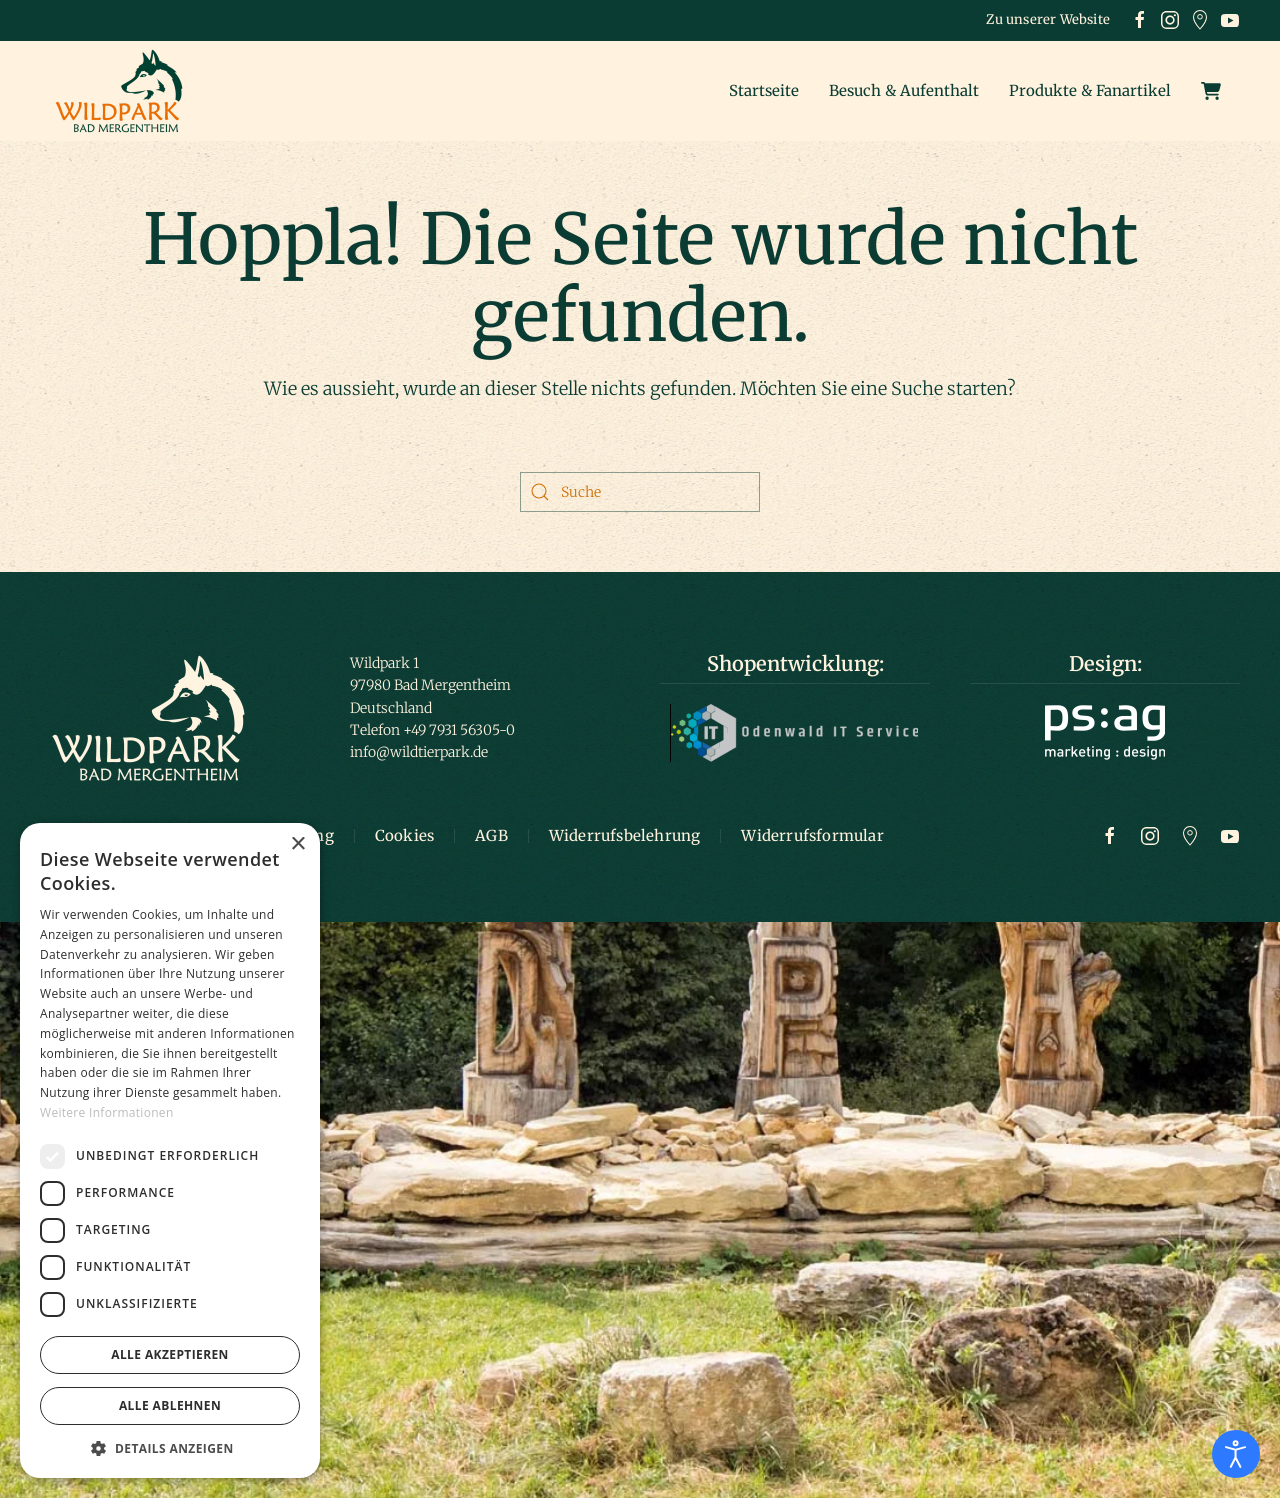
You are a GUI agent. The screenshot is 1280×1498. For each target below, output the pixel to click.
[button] (170, 1448)
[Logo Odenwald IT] (795, 732)
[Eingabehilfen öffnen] (1236, 1454)
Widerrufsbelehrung (625, 835)
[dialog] (170, 1150)
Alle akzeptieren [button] (170, 1354)
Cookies (404, 835)
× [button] (297, 844)
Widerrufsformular (812, 835)
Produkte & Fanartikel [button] (1090, 90)
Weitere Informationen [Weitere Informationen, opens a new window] (107, 1112)
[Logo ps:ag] (1105, 731)
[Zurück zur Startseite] (125, 91)
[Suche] (640, 492)
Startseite (764, 90)
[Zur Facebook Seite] (1110, 835)
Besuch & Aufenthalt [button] (904, 90)
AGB (491, 835)
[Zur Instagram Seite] (1150, 835)
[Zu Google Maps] (1190, 835)
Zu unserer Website (1048, 19)
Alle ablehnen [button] (170, 1405)
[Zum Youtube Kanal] (1230, 835)
